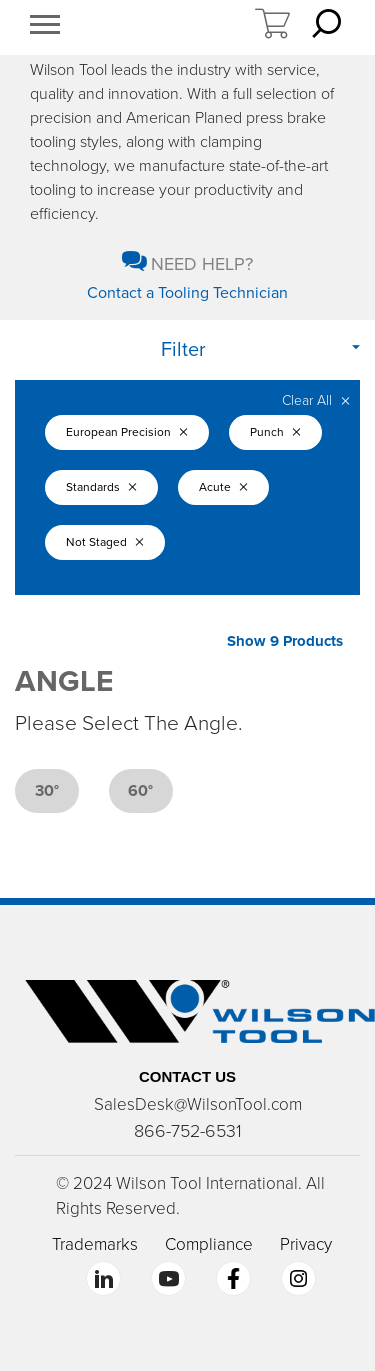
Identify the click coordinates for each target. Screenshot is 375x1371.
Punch (275, 432)
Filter (183, 350)
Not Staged (105, 542)
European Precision (127, 432)
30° (47, 791)
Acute (223, 487)
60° (140, 791)
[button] (45, 27)
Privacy (306, 1244)
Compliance (209, 1244)
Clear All (316, 400)
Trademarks (95, 1244)
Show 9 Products (285, 641)
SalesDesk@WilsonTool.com (198, 1104)
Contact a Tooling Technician (187, 293)
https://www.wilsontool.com (165, 28)
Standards (101, 487)
